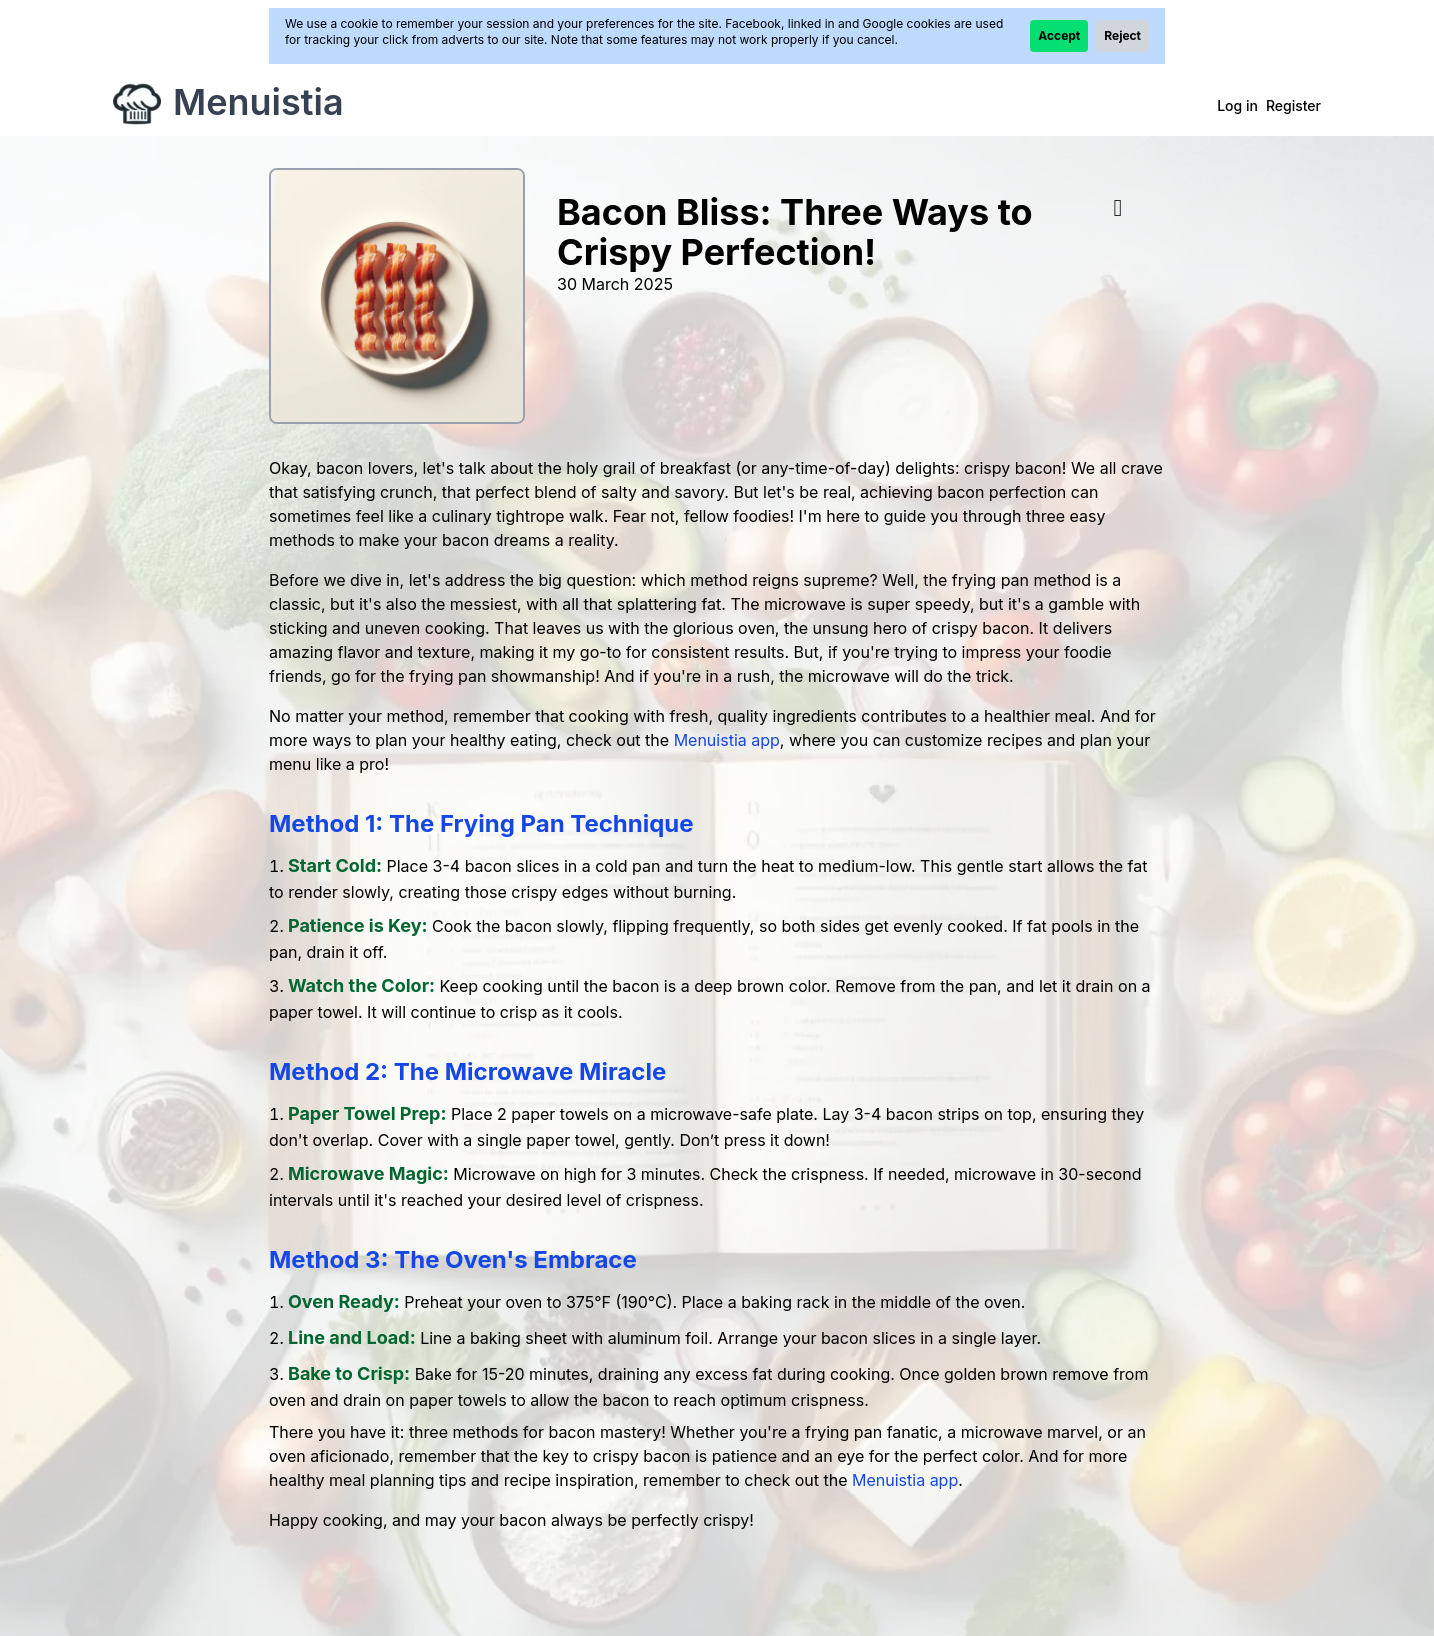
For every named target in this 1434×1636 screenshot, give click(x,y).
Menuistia (258, 102)
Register (1293, 105)
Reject (1122, 35)
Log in (1237, 105)
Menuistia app (727, 740)
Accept (1059, 35)
